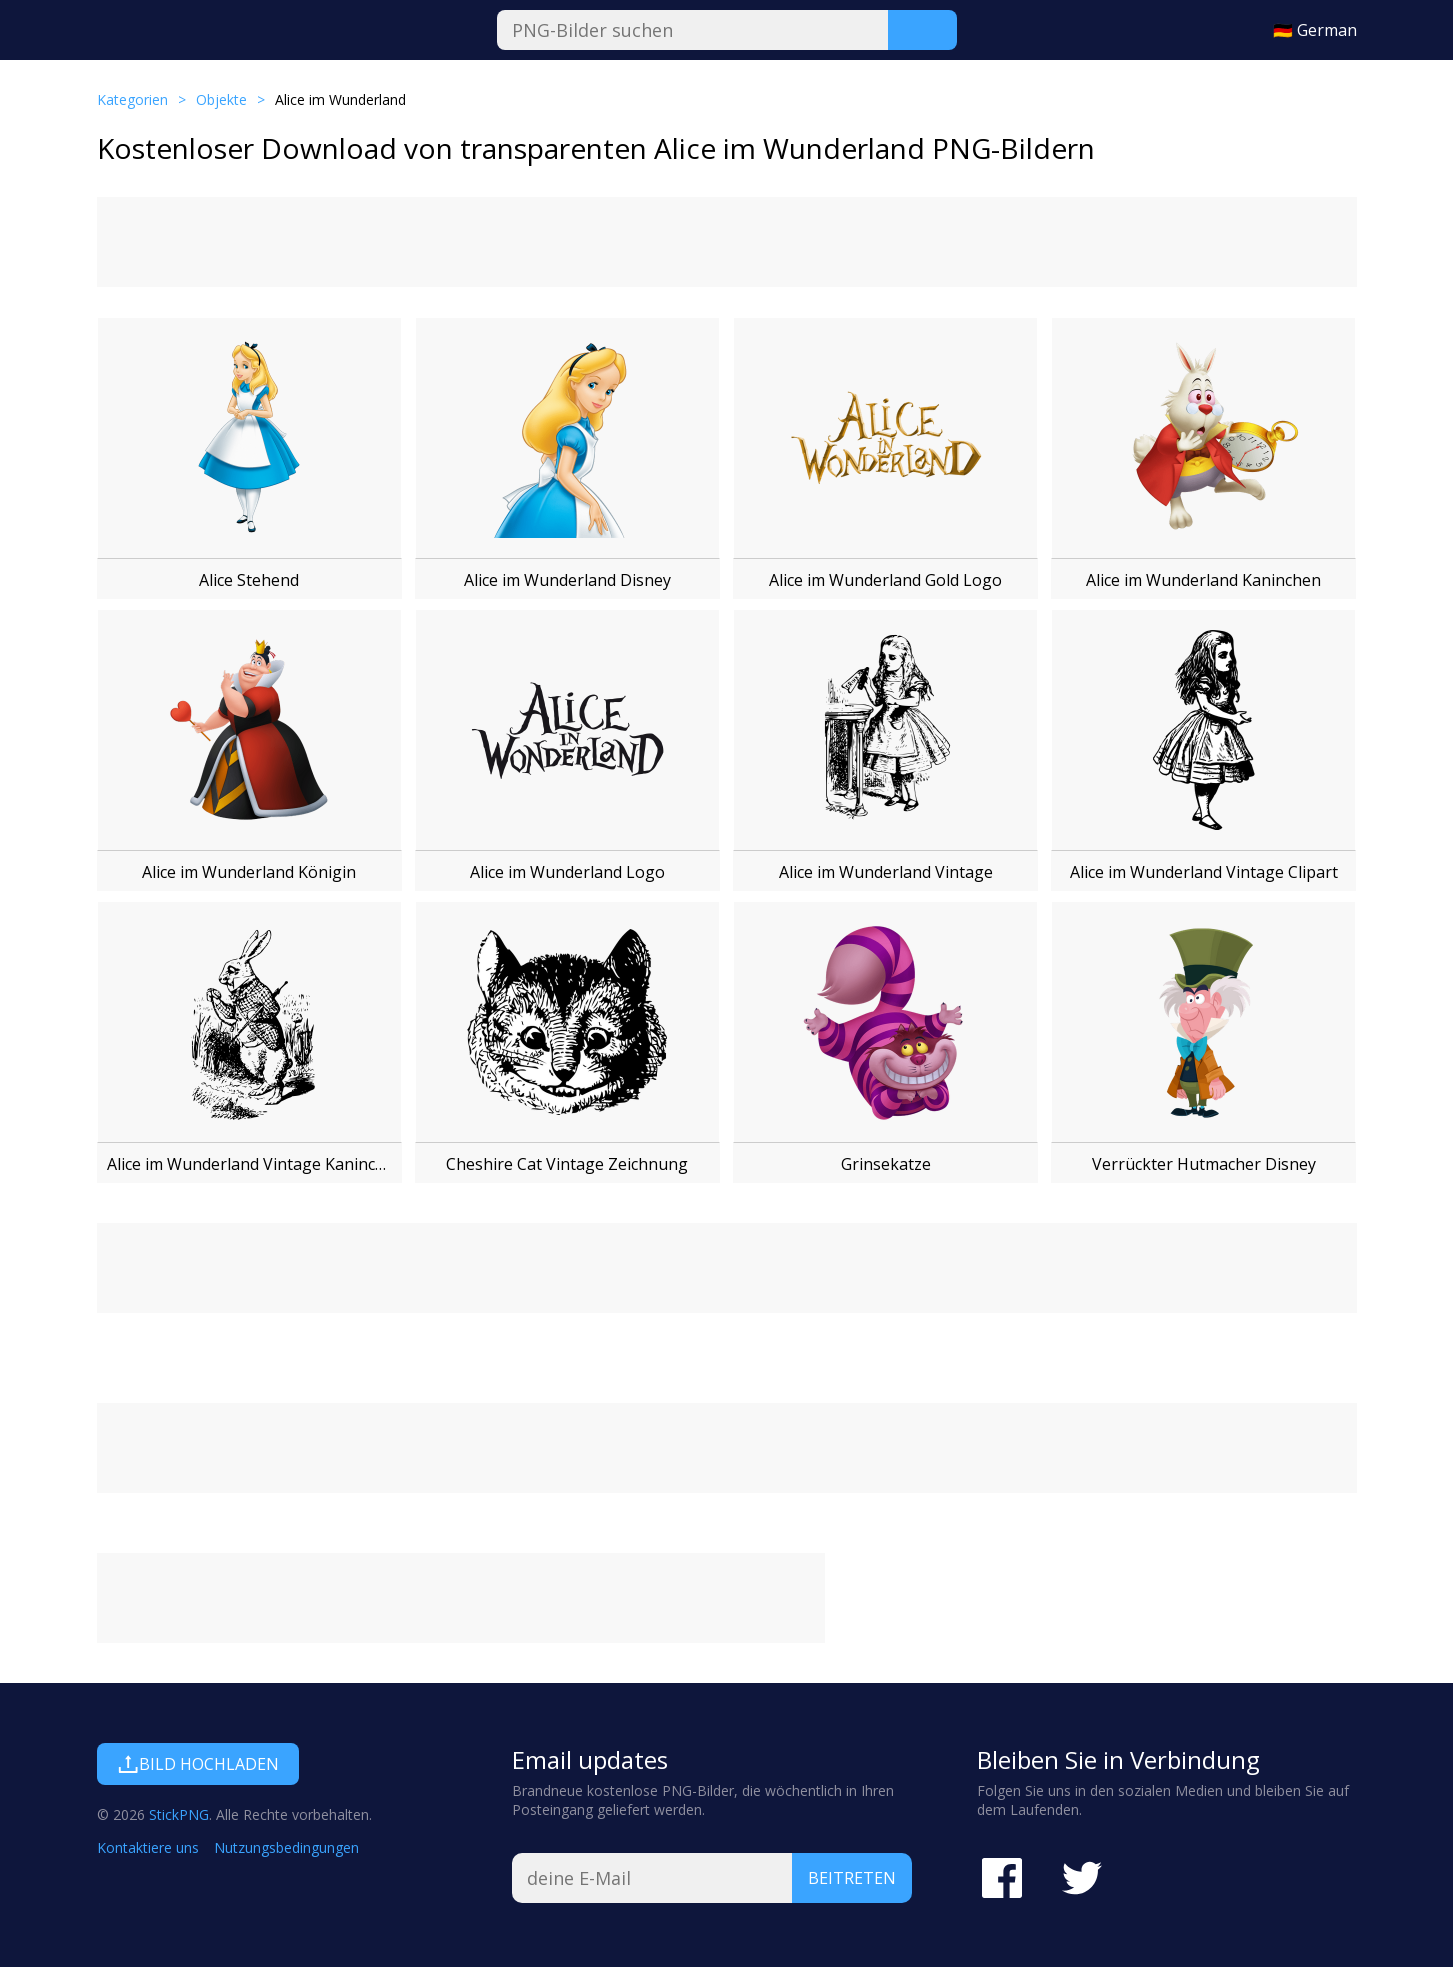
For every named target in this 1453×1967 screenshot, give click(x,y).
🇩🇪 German (1315, 30)
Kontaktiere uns (148, 1847)
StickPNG (179, 1814)
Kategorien (132, 99)
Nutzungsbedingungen (286, 1847)
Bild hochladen (198, 1764)
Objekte (221, 99)
